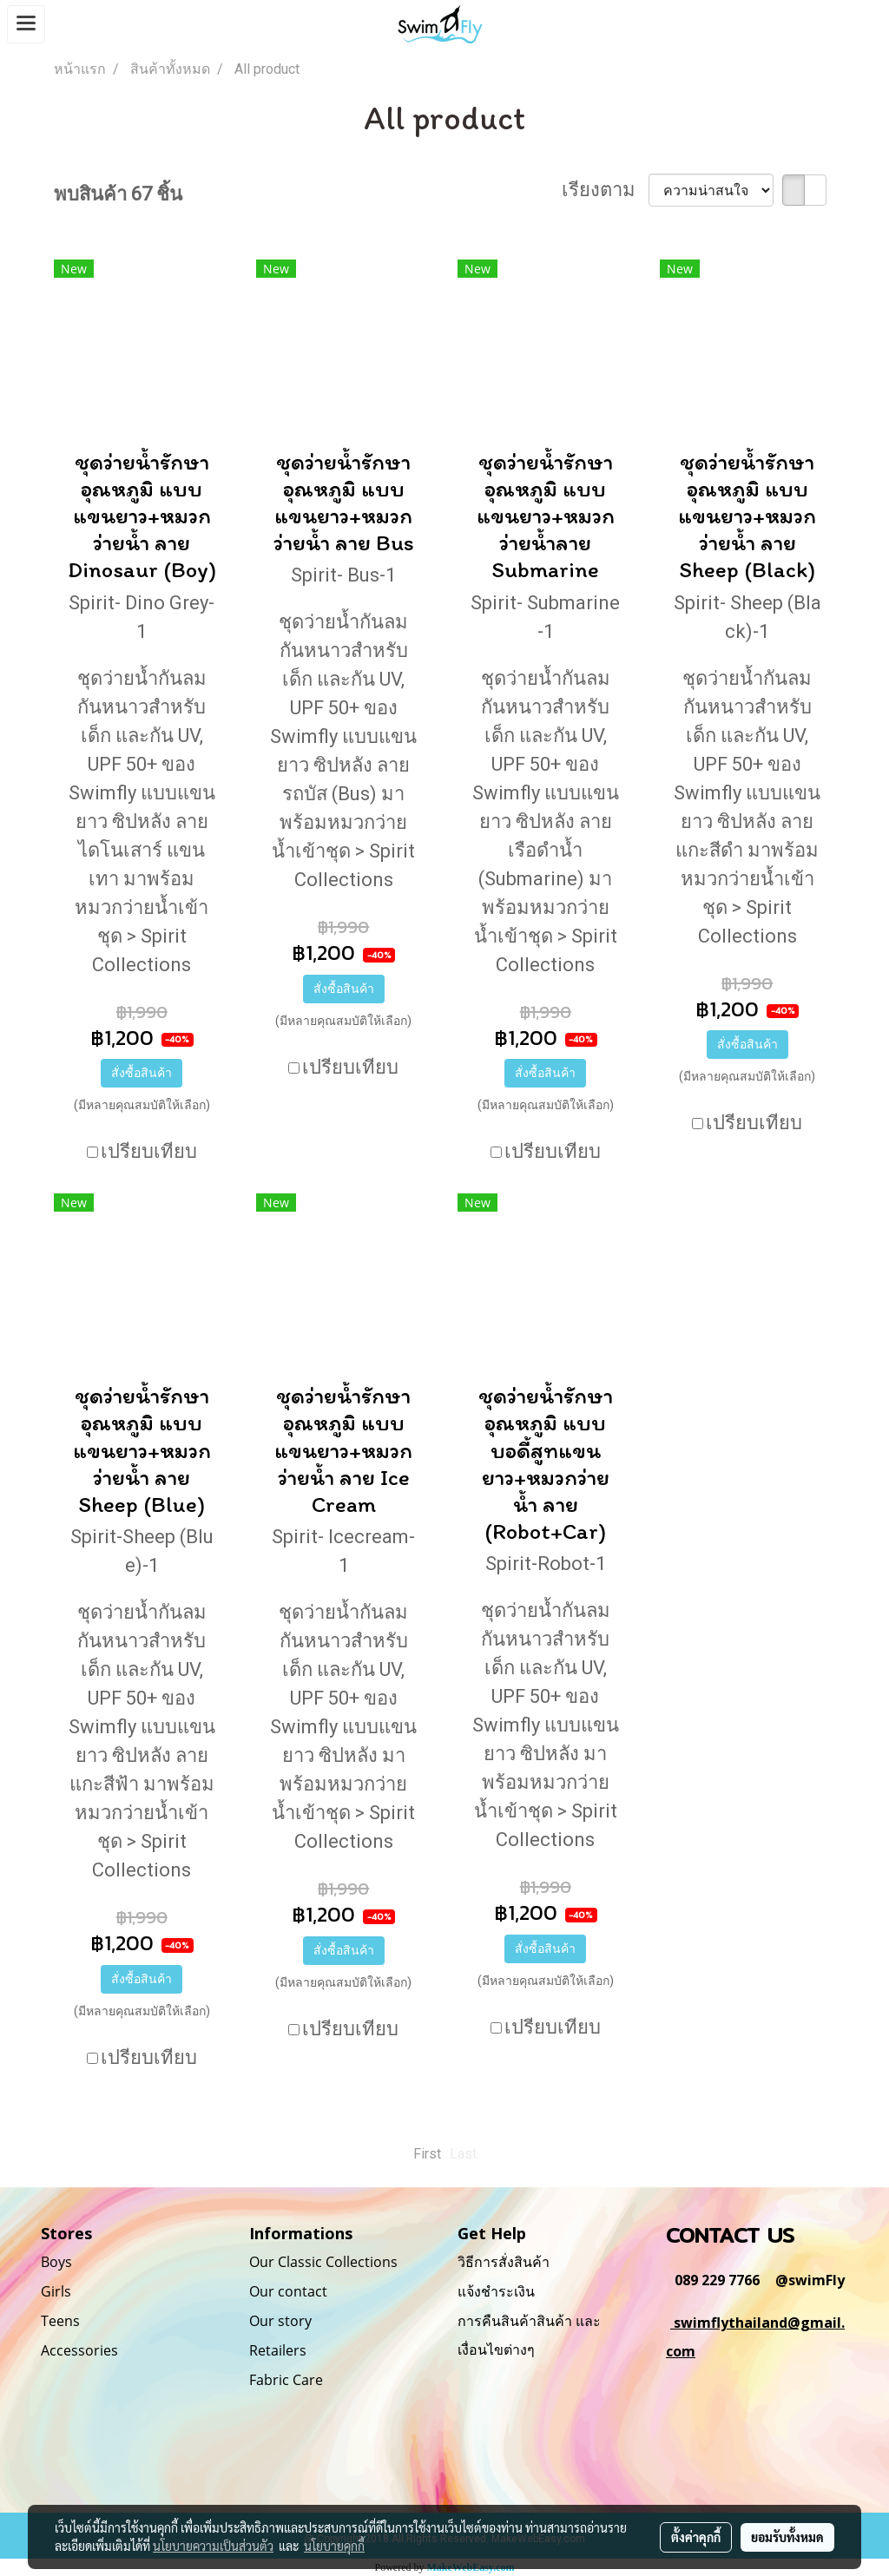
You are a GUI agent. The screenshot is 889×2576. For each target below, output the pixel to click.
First (427, 2154)
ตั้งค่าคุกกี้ (696, 2537)
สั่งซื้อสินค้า (141, 1073)
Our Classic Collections (323, 2261)
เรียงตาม (605, 189)
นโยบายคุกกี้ (334, 2545)
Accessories (79, 2350)
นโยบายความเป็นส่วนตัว (213, 2545)
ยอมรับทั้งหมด (787, 2537)
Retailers (277, 2350)
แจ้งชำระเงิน (496, 2291)
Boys (56, 2261)
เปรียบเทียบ (149, 1151)
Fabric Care (286, 2379)
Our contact (288, 2291)
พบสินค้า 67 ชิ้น (118, 194)
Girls (56, 2291)
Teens (60, 2320)
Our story (280, 2320)
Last (463, 2154)
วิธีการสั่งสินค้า (504, 2261)
